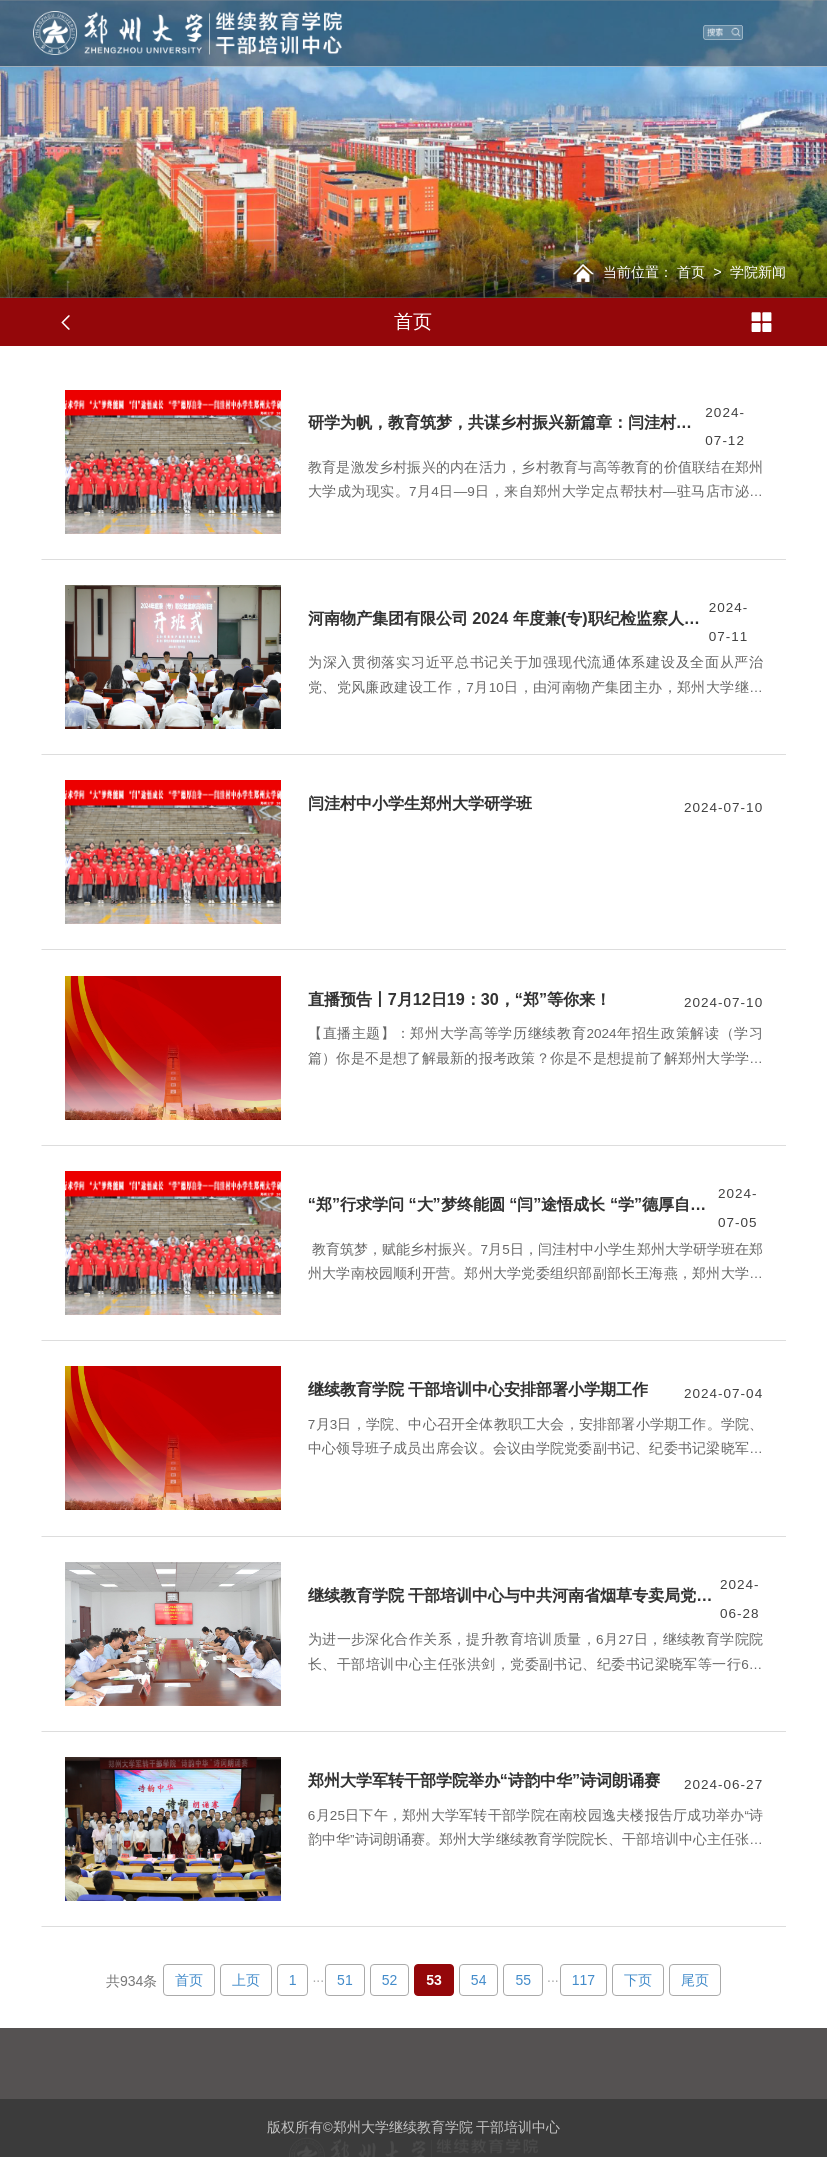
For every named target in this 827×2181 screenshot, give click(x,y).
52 (390, 1980)
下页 (638, 1980)
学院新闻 (758, 272)
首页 (691, 272)
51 (345, 1980)
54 (479, 1980)
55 (523, 1980)
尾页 (695, 1980)
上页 (246, 1980)
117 (583, 1980)
